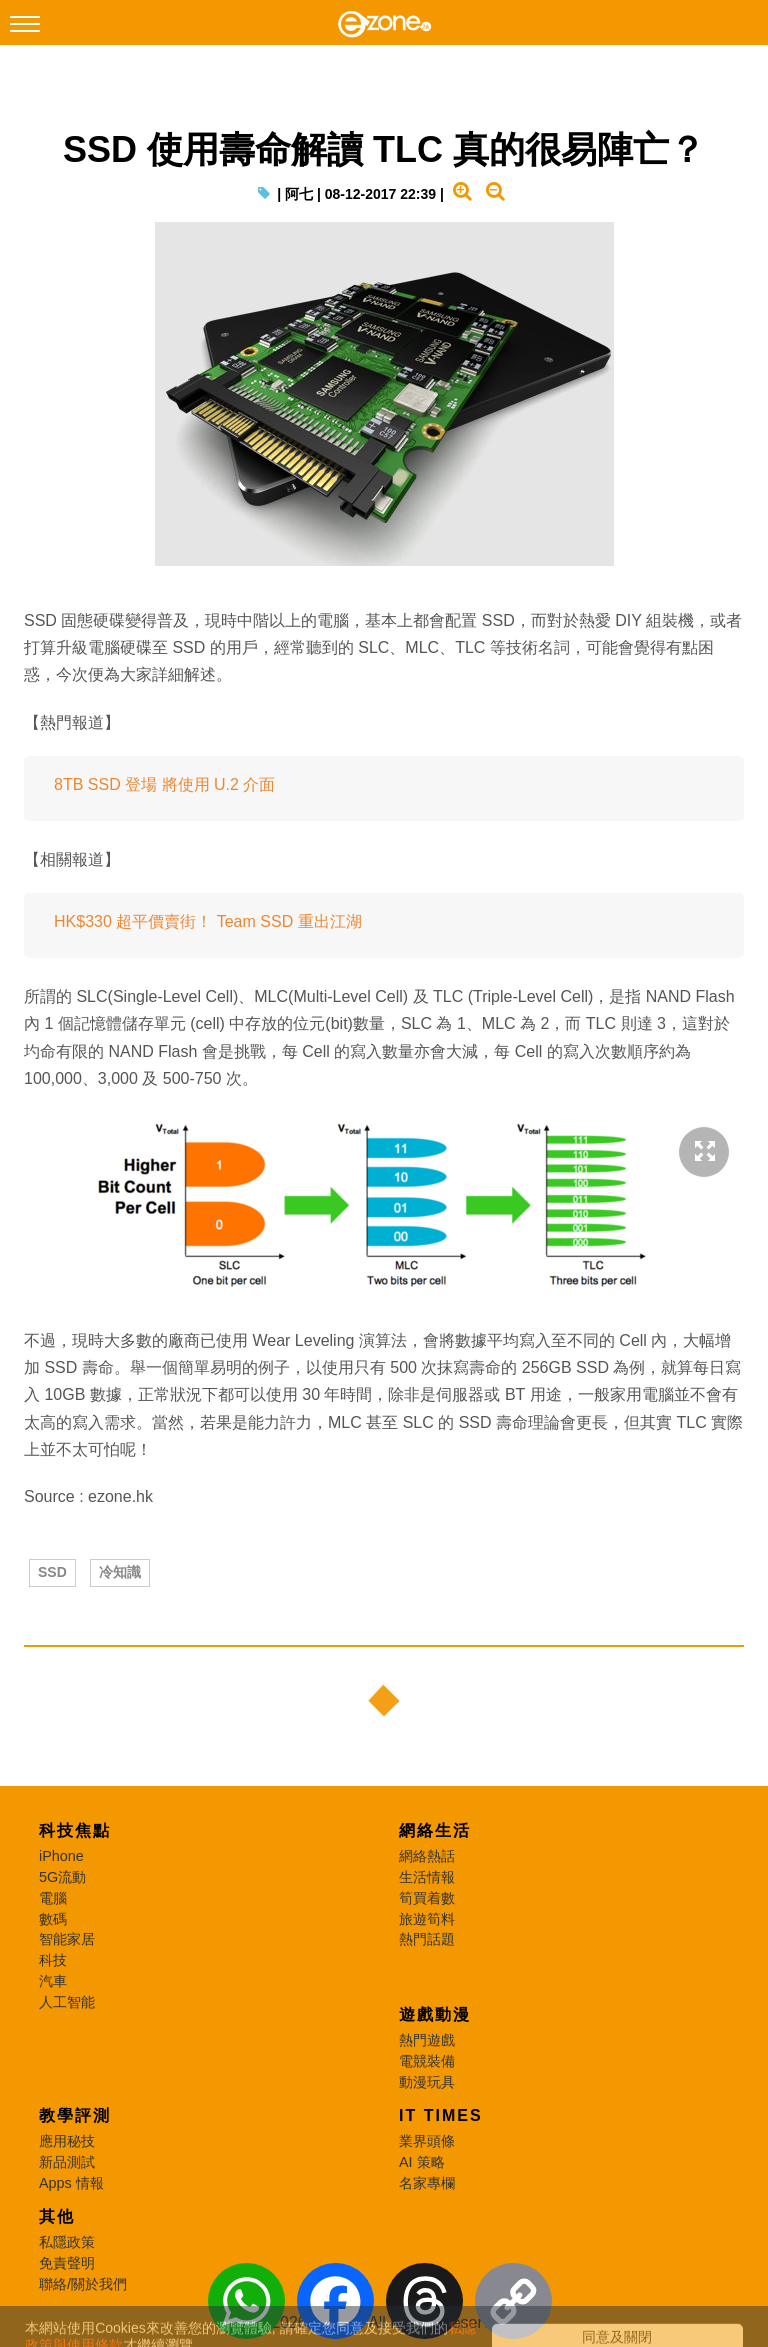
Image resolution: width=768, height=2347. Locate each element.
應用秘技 (67, 2141)
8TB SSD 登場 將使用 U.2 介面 (164, 784)
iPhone (61, 1856)
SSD (52, 1572)
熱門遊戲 (427, 2040)
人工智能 (67, 2002)
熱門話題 (427, 1939)
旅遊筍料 (427, 1919)
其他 (57, 2216)
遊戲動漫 (435, 2014)
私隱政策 (67, 2242)
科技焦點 (75, 1830)
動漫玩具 (427, 2082)
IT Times (441, 2115)
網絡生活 (435, 1830)
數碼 (53, 1919)
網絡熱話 (427, 1856)
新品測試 (67, 2162)
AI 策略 (422, 2162)
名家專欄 (427, 2183)
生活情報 (427, 1877)
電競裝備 (427, 2061)
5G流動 (62, 1877)
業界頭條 (427, 2141)
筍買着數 (427, 1898)
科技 (53, 1960)
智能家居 (67, 1939)
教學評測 (75, 2115)
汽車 (53, 1981)
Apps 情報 (71, 2183)
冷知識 (120, 1572)
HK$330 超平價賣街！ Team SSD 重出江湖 (208, 921)
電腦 (53, 1898)
